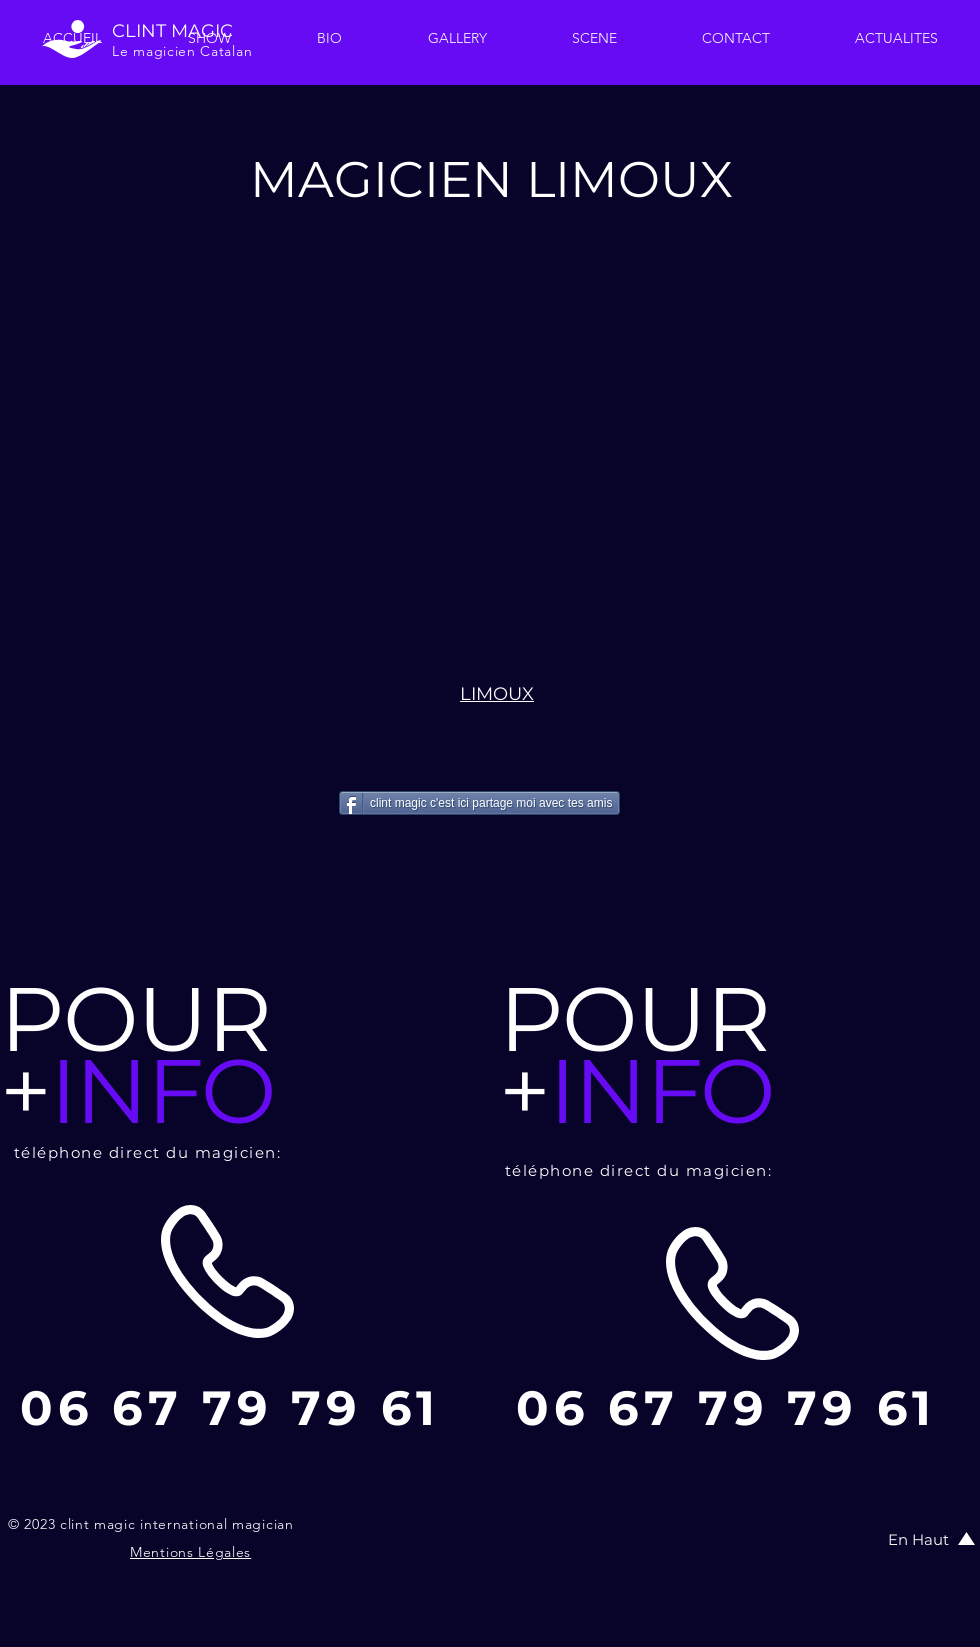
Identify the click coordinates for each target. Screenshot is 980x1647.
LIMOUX (497, 694)
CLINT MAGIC (172, 31)
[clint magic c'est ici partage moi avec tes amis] (479, 803)
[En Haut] (920, 1539)
